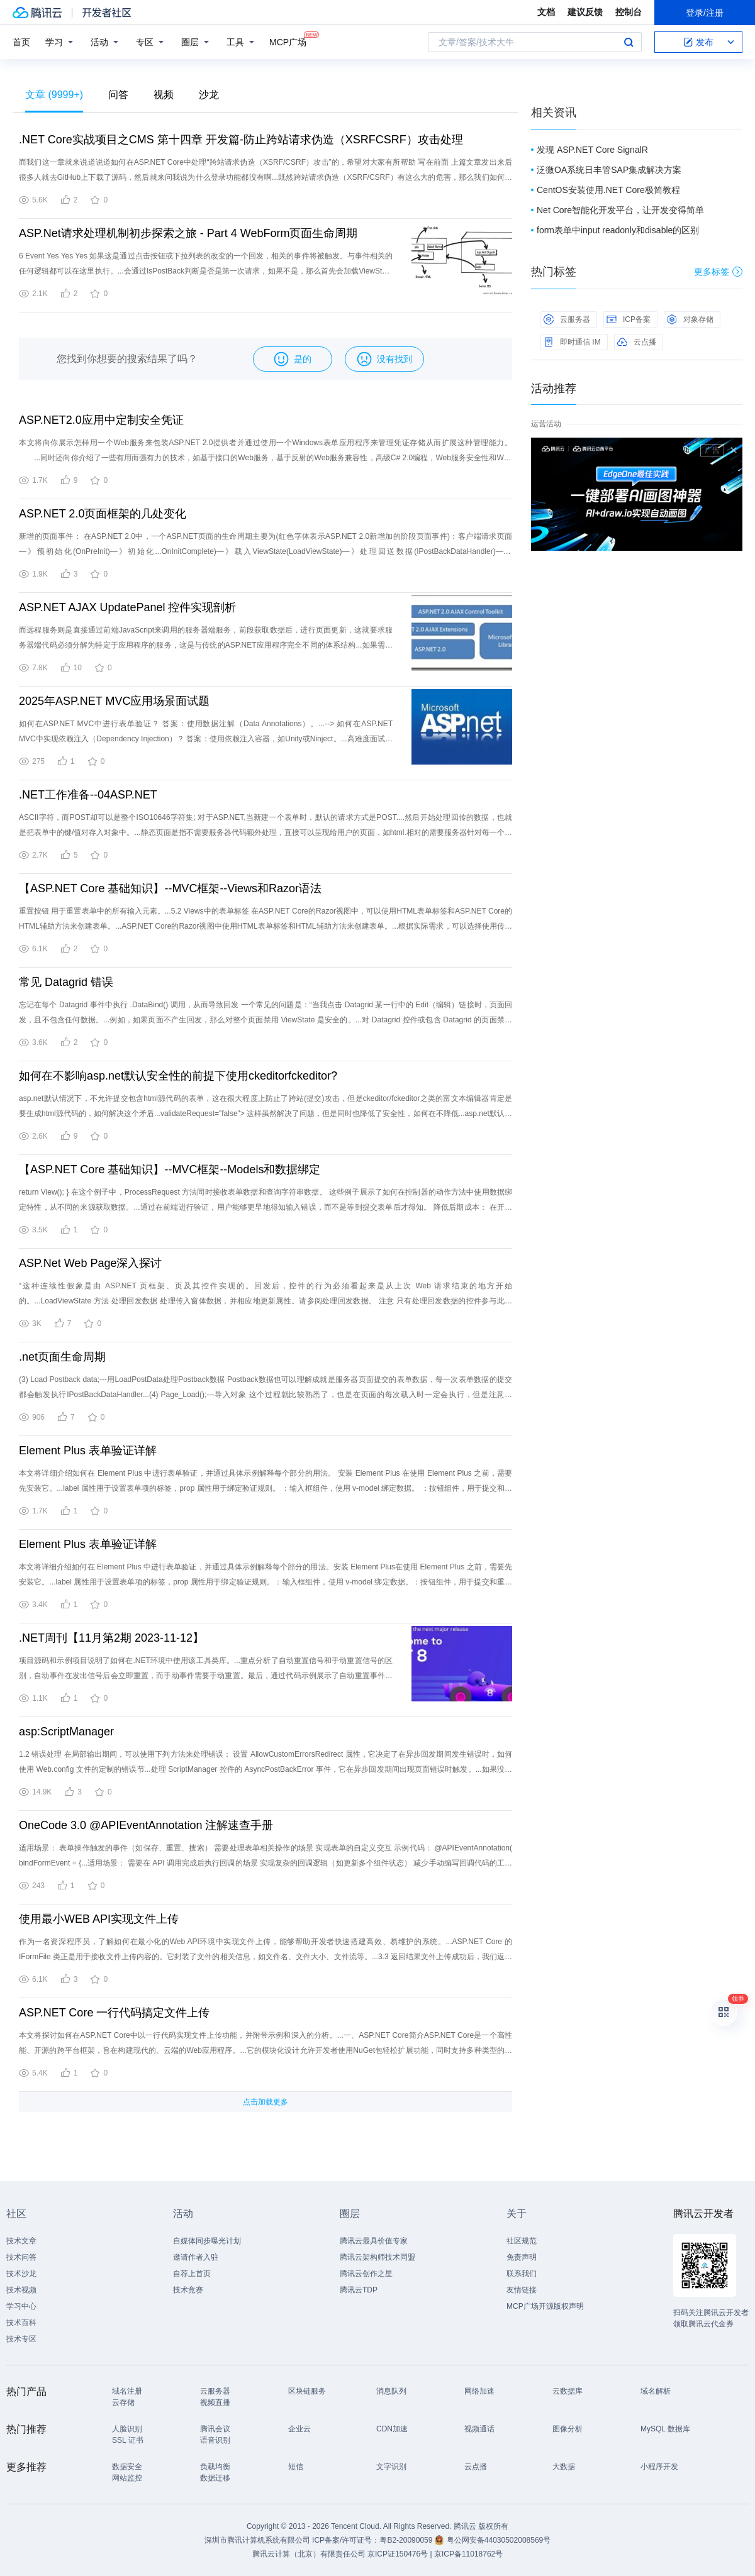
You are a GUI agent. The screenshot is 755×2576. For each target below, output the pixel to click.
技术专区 (21, 2339)
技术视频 (21, 2290)
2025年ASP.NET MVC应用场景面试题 (114, 701)
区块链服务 (307, 2391)
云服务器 (567, 319)
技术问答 (21, 2257)
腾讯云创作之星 (366, 2273)
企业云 (299, 2428)
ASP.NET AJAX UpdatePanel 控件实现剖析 (127, 607)
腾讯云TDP (359, 2290)
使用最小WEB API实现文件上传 (99, 1919)
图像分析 (567, 2428)
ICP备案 (629, 319)
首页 (21, 42)
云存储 (123, 2402)
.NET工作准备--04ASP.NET (88, 794)
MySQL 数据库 (665, 2428)
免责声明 (521, 2257)
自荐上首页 (192, 2273)
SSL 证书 (127, 2440)
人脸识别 (127, 2428)
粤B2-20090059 (406, 2540)
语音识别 (215, 2440)
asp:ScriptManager (66, 1731)
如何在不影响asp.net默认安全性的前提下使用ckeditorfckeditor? (178, 1076)
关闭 (733, 450)
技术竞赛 (188, 2290)
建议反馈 (585, 12)
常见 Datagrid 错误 (66, 982)
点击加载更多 (265, 2102)
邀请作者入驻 (195, 2257)
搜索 (629, 42)
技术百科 (21, 2322)
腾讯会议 (215, 2428)
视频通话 (479, 2428)
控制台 (628, 12)
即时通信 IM (572, 342)
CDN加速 (392, 2428)
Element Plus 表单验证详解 (88, 1450)
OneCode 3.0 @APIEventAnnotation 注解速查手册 (146, 1825)
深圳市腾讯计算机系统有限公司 (257, 2540)
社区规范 (521, 2240)
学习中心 (21, 2306)
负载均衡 (215, 2466)
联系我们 (521, 2273)
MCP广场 (287, 41)
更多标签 (718, 272)
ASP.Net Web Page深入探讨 (90, 1263)
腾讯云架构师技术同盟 (377, 2257)
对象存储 (690, 319)
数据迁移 (215, 2478)
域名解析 (655, 2391)
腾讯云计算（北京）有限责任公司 (309, 2554)
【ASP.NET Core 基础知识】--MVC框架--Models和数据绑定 (169, 1169)
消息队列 (391, 2391)
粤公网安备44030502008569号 (499, 2540)
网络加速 (479, 2391)
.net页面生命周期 (62, 1357)
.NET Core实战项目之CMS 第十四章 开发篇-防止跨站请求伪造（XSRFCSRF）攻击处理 (241, 139)
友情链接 (521, 2290)
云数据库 (567, 2391)
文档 (546, 12)
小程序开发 (659, 2466)
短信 (295, 2466)
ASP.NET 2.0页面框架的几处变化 (102, 513)
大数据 (563, 2466)
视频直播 (215, 2402)
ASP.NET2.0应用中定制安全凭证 (101, 420)
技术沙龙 (21, 2273)
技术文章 (21, 2240)
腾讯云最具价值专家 (374, 2240)
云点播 (636, 342)
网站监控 (127, 2478)
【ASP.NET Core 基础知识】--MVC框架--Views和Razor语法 (170, 888)
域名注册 (127, 2391)
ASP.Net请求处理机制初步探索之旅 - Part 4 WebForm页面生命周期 (188, 233)
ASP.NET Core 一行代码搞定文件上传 (114, 2012)
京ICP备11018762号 (468, 2554)
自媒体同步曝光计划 (207, 2240)
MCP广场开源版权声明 (545, 2306)
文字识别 (391, 2466)
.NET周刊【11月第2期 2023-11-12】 (111, 1638)
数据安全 (127, 2466)
